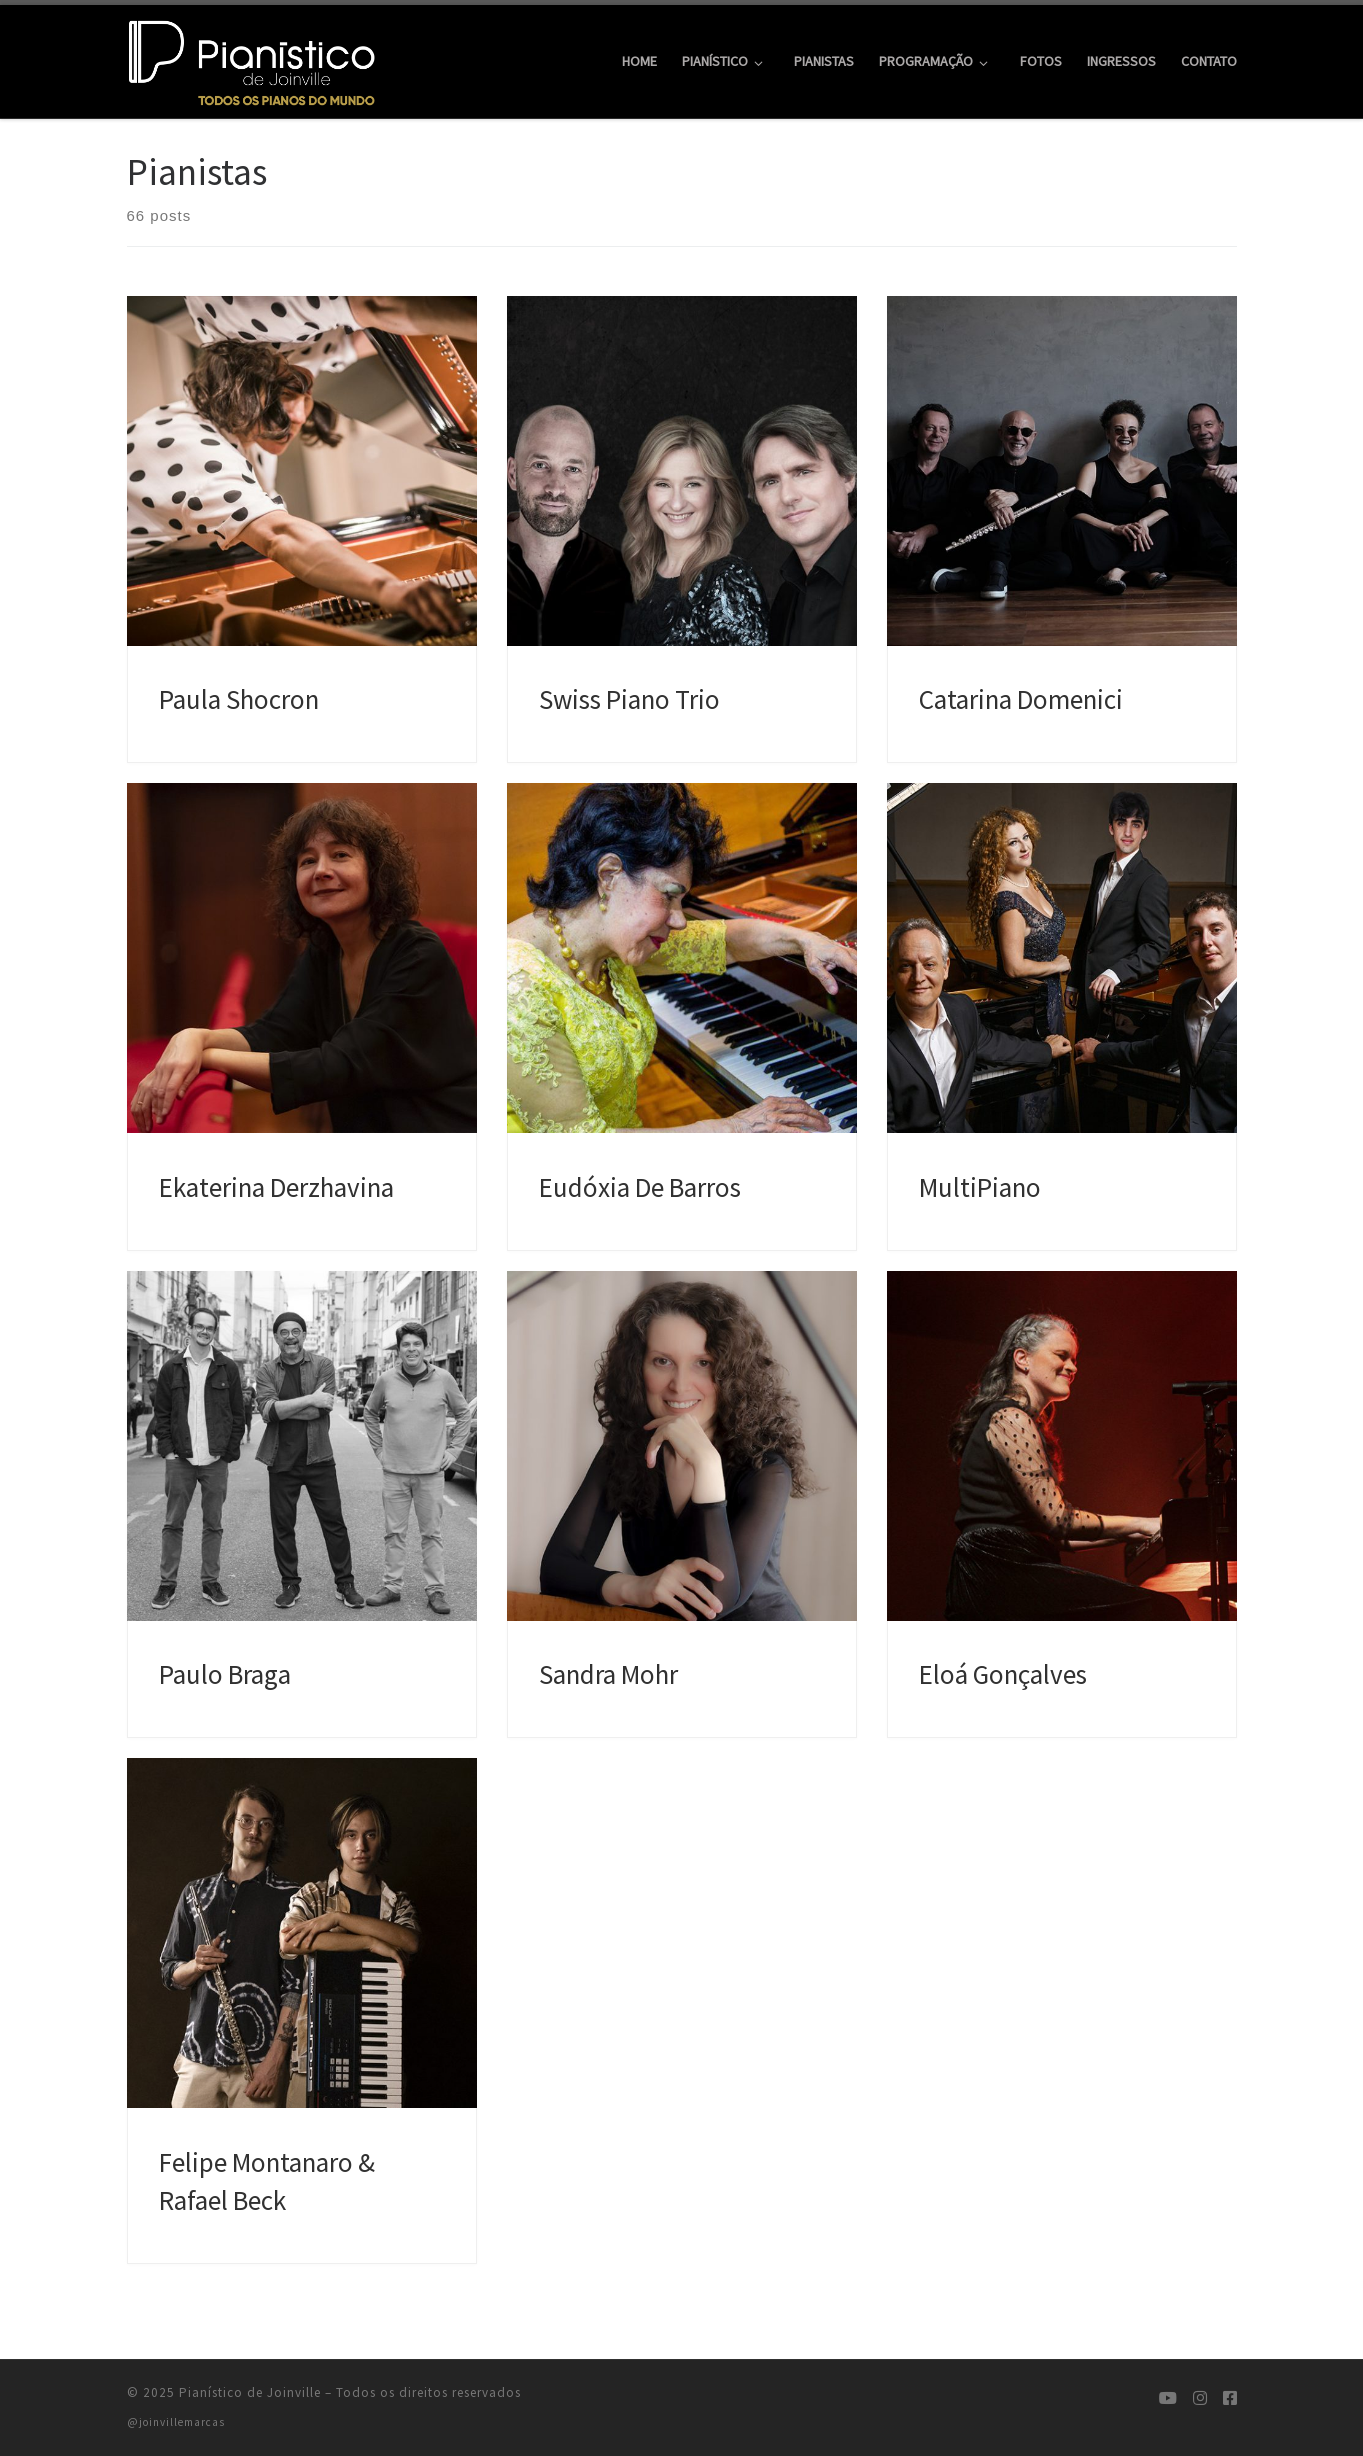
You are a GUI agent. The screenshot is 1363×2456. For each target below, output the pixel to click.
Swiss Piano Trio (629, 699)
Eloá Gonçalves (1003, 1674)
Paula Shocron (239, 699)
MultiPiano (980, 1187)
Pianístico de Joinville (250, 2392)
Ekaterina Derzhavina (276, 1187)
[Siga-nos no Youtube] (1168, 2398)
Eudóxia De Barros (640, 1187)
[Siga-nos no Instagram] (1200, 2398)
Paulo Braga (225, 1674)
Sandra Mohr (608, 1674)
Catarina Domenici (1021, 699)
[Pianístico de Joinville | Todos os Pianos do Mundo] (252, 57)
